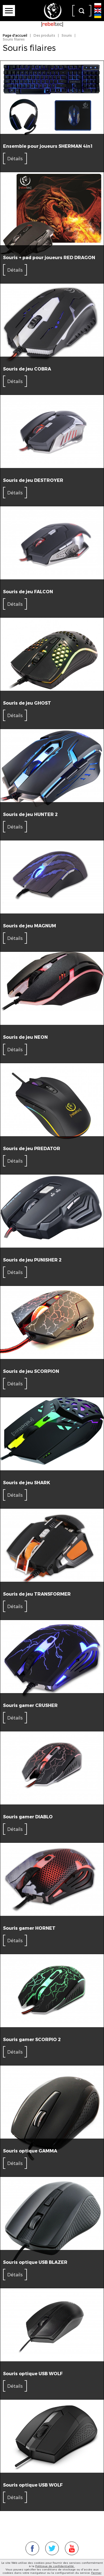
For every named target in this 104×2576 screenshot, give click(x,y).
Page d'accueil (15, 35)
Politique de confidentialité (55, 2566)
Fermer (96, 2572)
